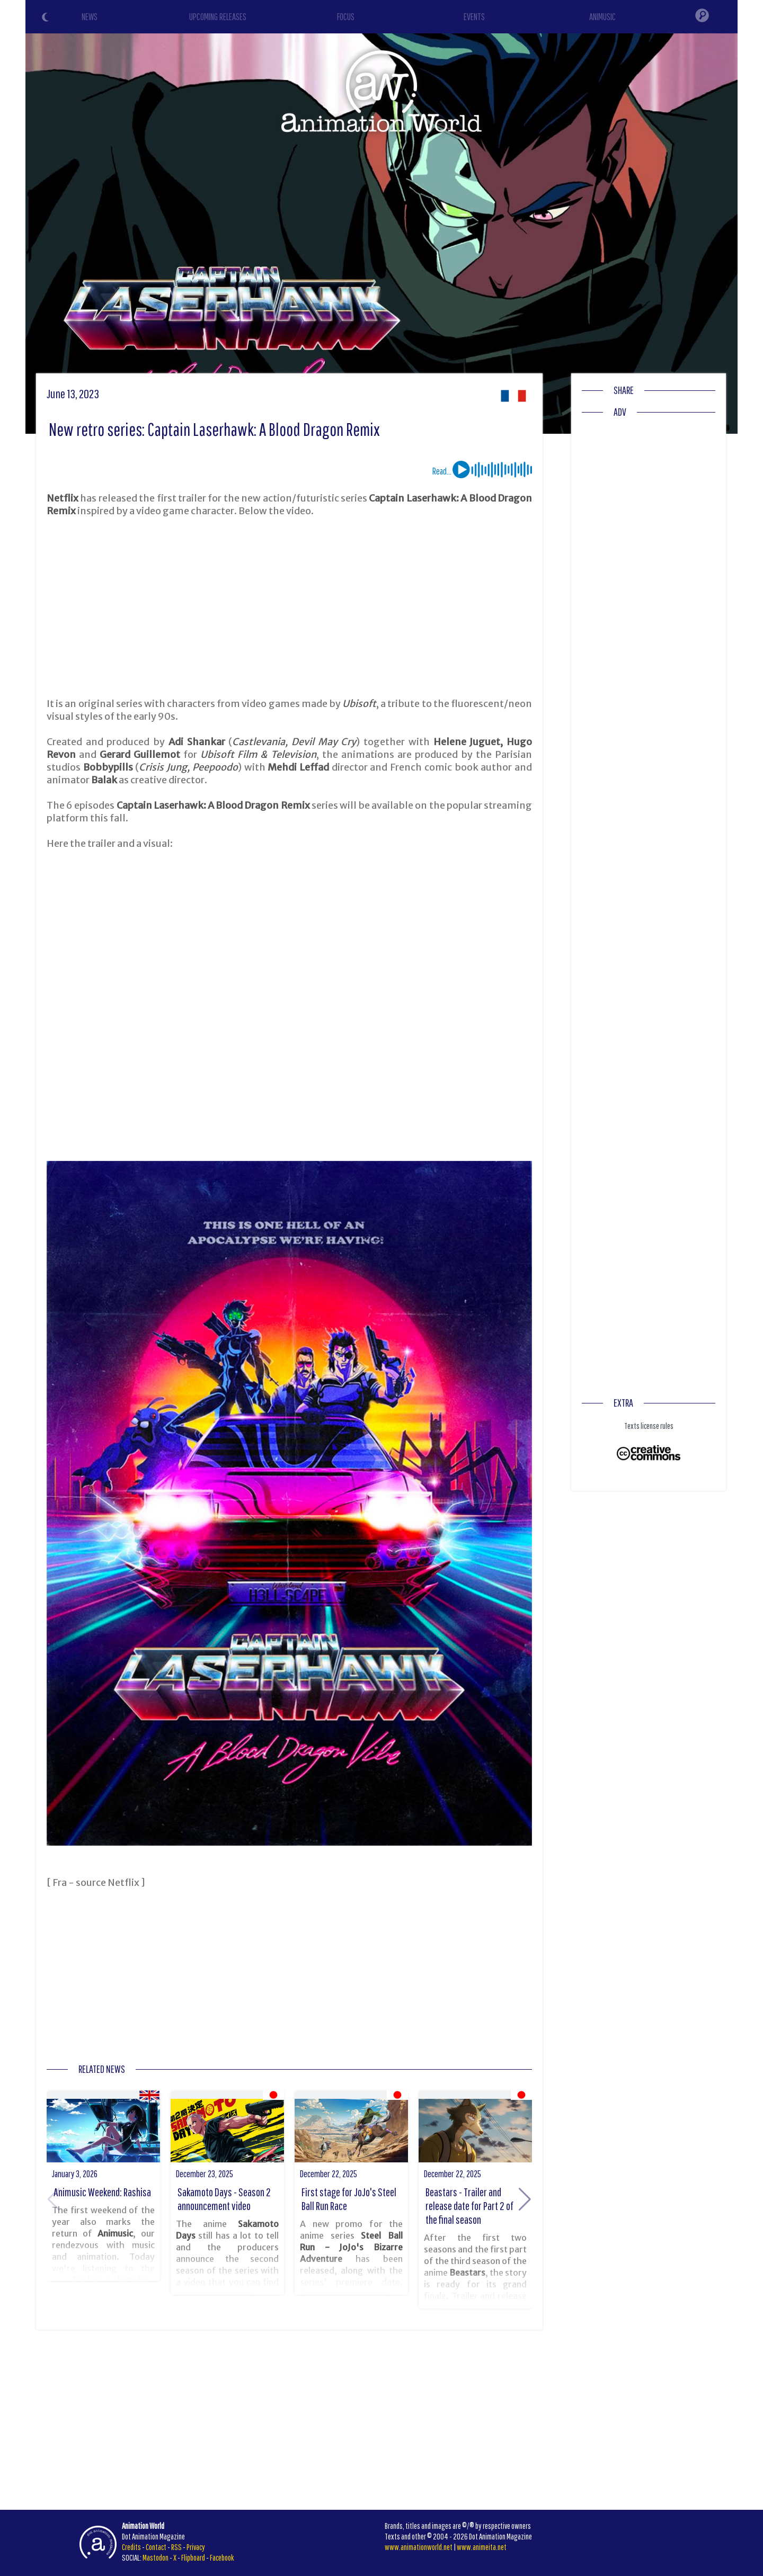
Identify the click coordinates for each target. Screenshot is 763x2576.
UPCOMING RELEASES (217, 16)
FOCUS (345, 16)
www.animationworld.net (419, 2547)
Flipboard (193, 2557)
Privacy (196, 2547)
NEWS (89, 16)
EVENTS (474, 16)
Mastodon (155, 2557)
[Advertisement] (289, 607)
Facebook (222, 2557)
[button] (525, 2199)
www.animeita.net (482, 2547)
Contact (156, 2547)
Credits (131, 2547)
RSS (176, 2547)
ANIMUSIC (602, 16)
